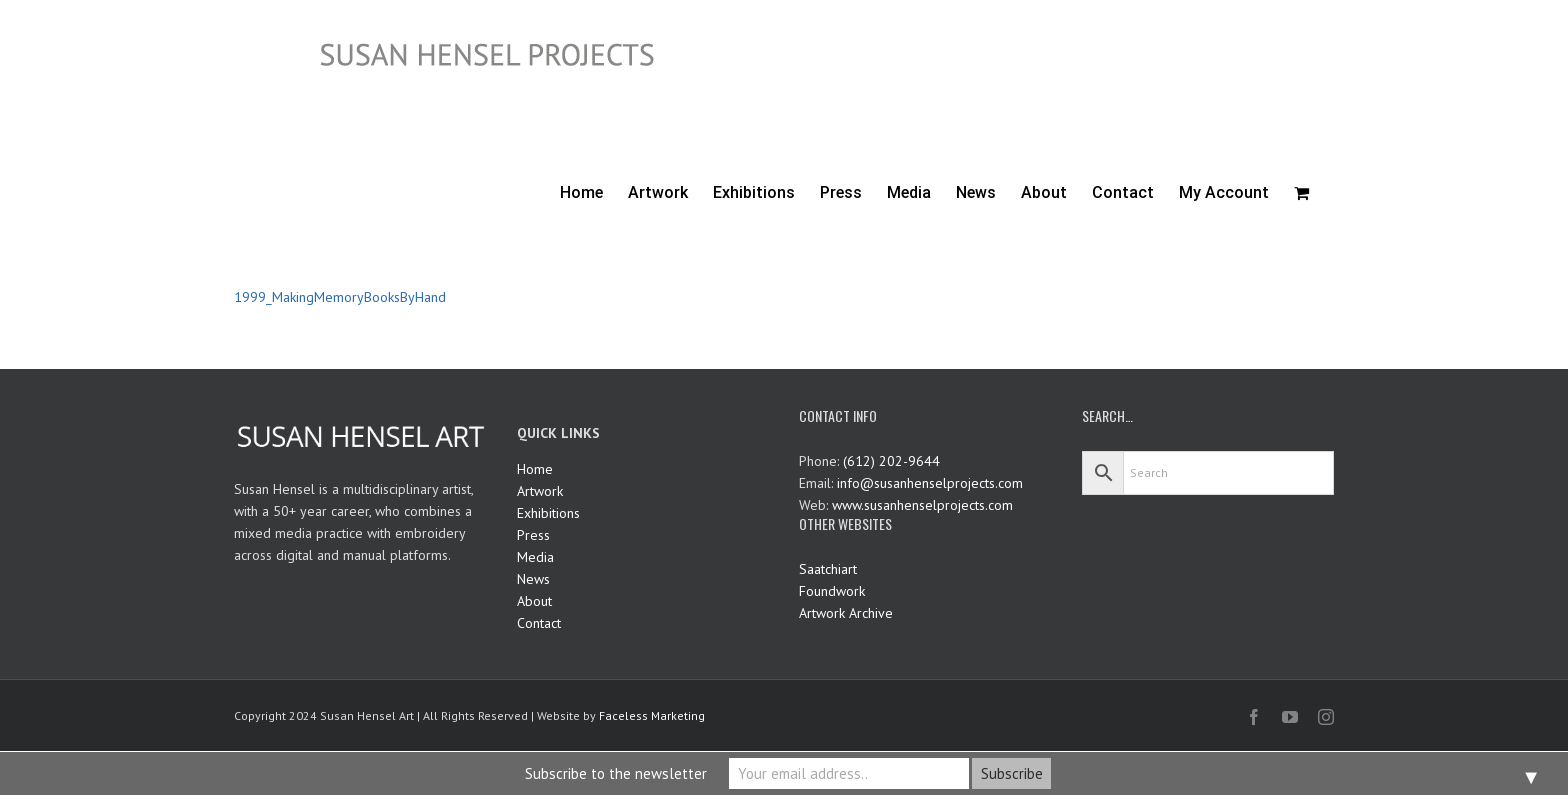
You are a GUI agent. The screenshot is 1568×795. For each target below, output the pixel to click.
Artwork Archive (846, 613)
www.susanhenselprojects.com (922, 505)
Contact (539, 623)
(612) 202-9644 (891, 461)
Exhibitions (548, 513)
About (534, 601)
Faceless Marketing (652, 715)
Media (535, 557)
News (533, 579)
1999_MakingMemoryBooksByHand (340, 297)
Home (535, 469)
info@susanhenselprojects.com (930, 483)
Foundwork (832, 591)
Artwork (540, 491)
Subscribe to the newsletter (616, 773)
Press (533, 535)
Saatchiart (828, 569)
